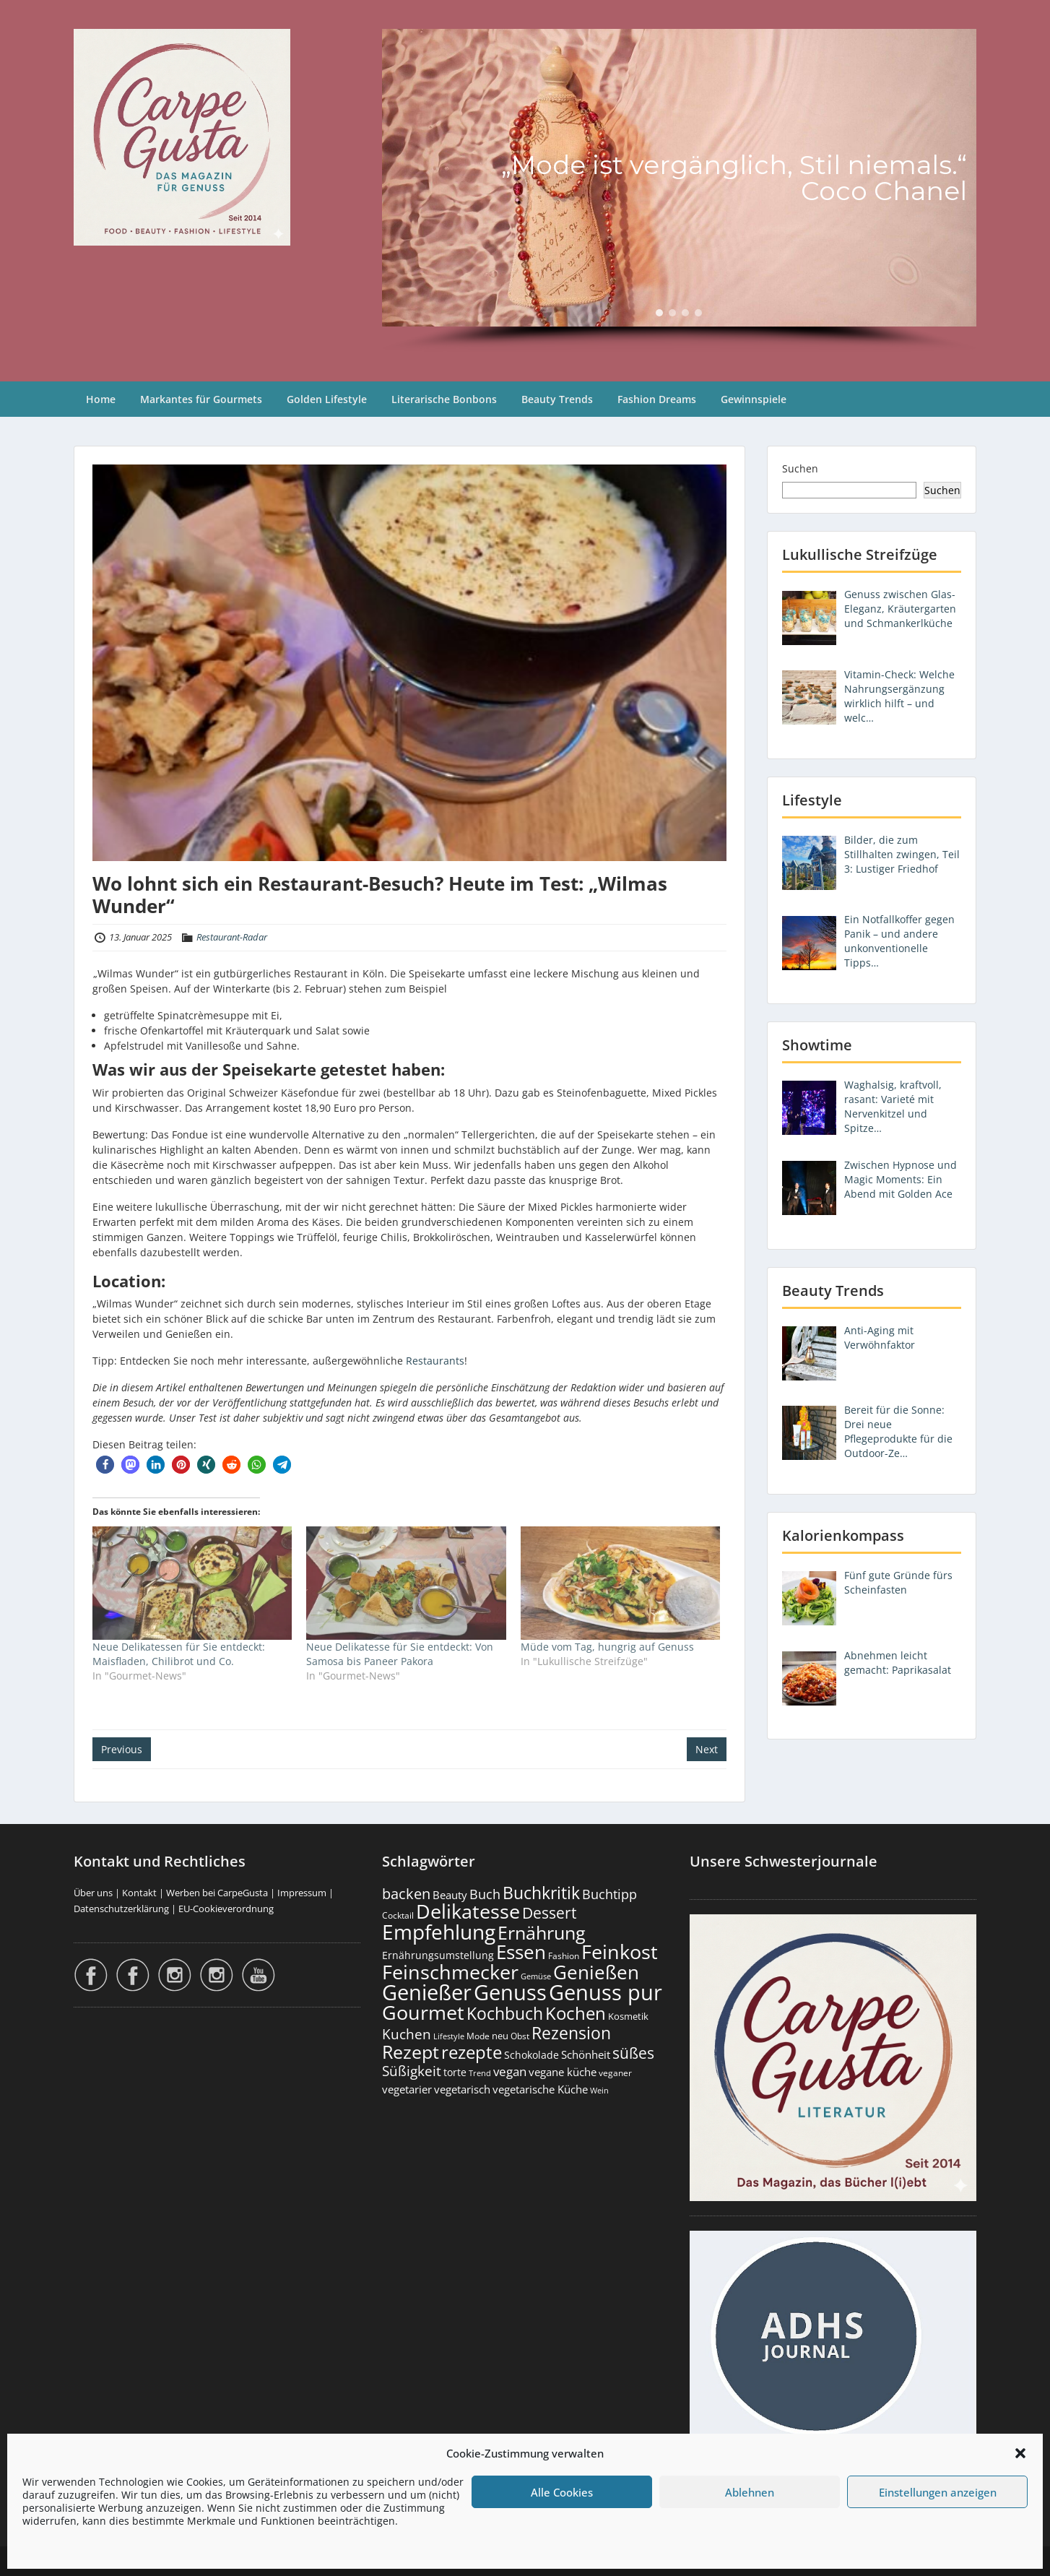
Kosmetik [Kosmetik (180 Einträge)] (628, 2016)
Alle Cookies (562, 2492)
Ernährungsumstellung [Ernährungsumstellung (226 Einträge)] (438, 1955)
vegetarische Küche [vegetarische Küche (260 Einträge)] (540, 2089)
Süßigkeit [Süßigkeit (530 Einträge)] (411, 2071)
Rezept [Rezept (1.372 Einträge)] (410, 2052)
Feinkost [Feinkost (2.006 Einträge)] (619, 1951)
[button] (1020, 2453)
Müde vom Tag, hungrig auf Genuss (607, 1647)
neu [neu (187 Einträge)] (500, 2035)
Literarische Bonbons (444, 399)
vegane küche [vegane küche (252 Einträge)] (562, 2072)
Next (706, 1749)
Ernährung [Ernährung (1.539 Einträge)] (542, 1932)
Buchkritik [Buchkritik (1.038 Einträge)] (541, 1892)
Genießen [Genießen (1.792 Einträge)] (596, 1972)
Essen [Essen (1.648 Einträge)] (521, 1952)
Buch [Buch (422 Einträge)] (484, 1894)
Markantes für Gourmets (201, 399)
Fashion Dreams (656, 399)
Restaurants (435, 1360)
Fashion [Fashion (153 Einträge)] (563, 1955)
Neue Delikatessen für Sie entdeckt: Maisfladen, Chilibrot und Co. (178, 1654)
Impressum (301, 1892)
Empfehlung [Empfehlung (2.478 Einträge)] (438, 1931)
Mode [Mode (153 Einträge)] (478, 2036)
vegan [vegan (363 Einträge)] (509, 2071)
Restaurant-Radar (231, 936)
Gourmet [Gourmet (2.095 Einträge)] (423, 2012)
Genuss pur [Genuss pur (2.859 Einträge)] (605, 1992)
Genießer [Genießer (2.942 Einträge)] (427, 1992)
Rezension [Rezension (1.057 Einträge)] (571, 2032)
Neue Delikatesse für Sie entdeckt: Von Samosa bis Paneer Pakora (399, 1654)
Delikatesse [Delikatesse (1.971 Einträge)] (468, 1911)
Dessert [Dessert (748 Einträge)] (549, 1913)
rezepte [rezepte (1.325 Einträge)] (471, 2052)
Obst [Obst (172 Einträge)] (520, 2036)
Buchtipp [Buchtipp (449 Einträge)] (609, 1894)
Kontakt (139, 1892)
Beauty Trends (557, 399)
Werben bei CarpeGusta (217, 1892)
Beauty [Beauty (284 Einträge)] (450, 1895)
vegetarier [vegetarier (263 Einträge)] (407, 2089)
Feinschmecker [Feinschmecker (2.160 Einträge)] (450, 1971)
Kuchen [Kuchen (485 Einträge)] (406, 2034)
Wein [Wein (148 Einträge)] (599, 2090)
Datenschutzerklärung (121, 1908)
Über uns (93, 1892)
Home (101, 399)
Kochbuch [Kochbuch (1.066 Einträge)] (505, 2013)
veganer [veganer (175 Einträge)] (615, 2073)
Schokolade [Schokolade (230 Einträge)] (531, 2055)
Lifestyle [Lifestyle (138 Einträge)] (448, 2036)
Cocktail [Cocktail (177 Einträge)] (398, 1915)
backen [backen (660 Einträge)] (406, 1893)
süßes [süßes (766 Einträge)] (633, 2052)
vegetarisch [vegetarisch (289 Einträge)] (462, 2089)
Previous (121, 1749)
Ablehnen (749, 2492)
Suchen (800, 468)
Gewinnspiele (753, 399)
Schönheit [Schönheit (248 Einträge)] (585, 2054)
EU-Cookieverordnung (226, 1908)
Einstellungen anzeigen (938, 2492)
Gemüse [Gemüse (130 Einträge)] (536, 1976)
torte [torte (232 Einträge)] (455, 2072)
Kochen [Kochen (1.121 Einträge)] (575, 2013)
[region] (679, 191)
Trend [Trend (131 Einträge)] (480, 2073)
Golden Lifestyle (327, 399)
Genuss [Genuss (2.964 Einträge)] (510, 1992)
